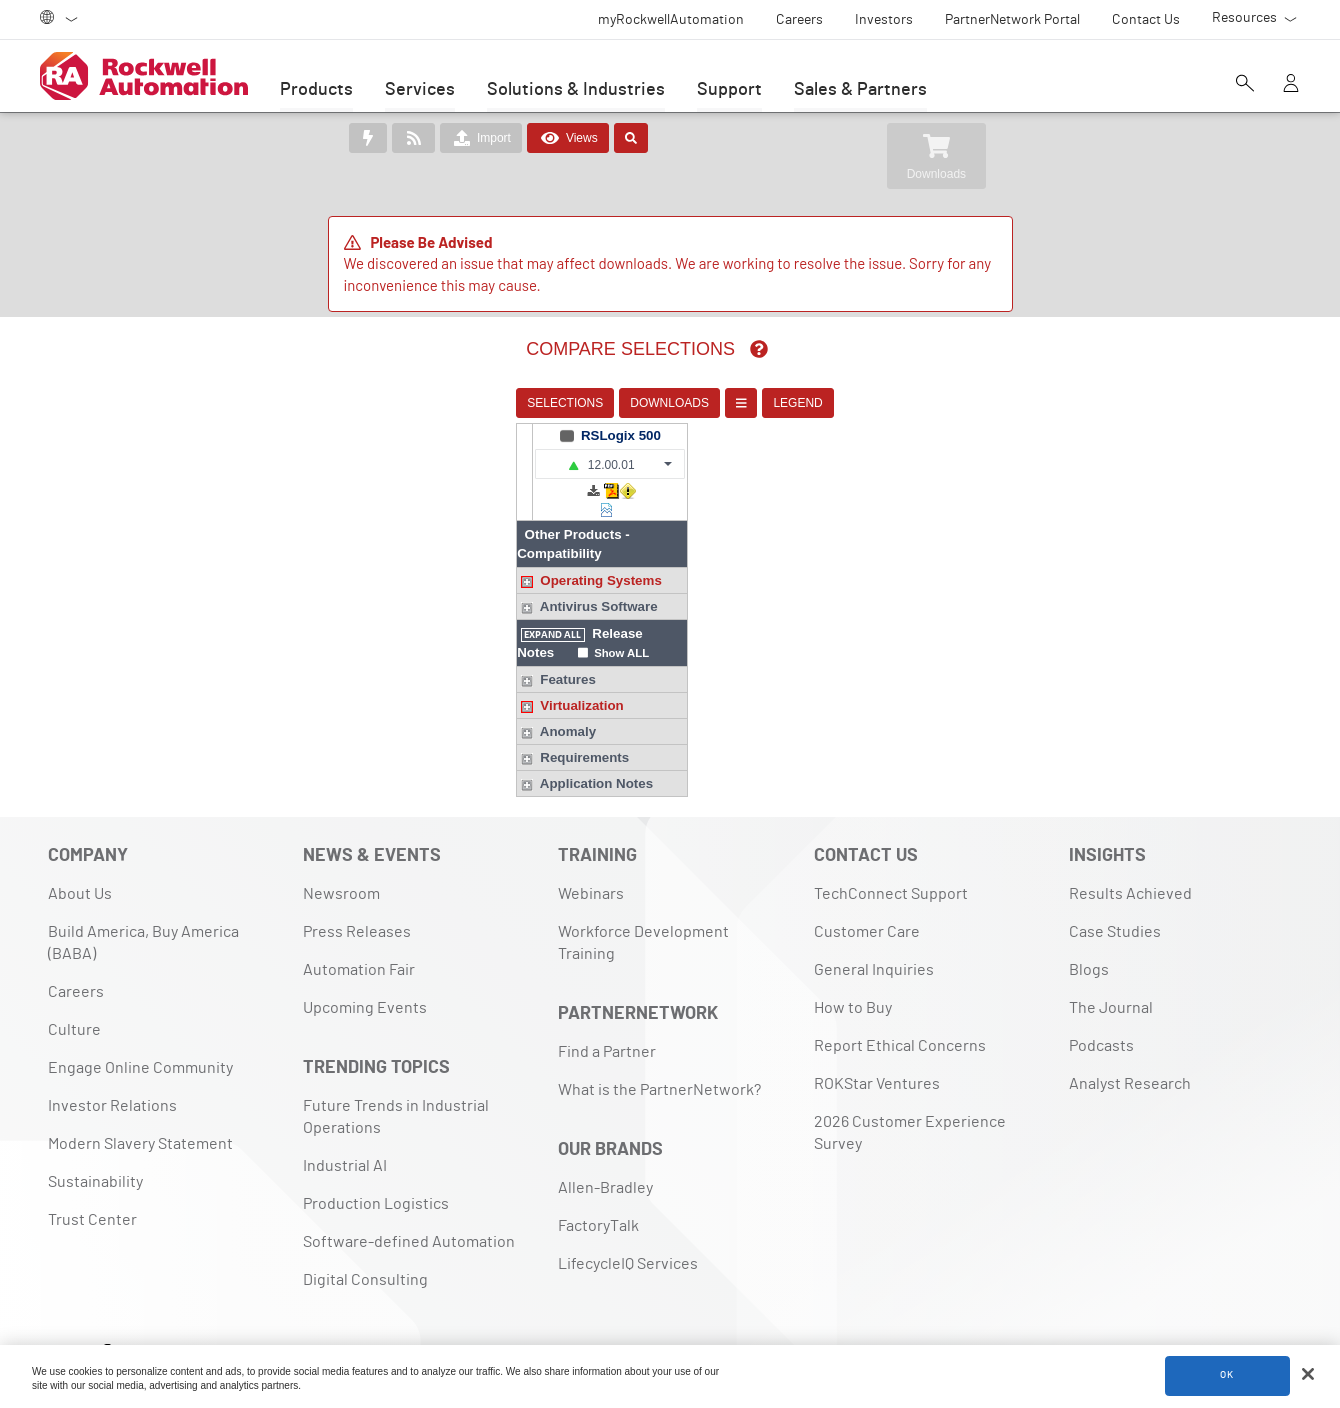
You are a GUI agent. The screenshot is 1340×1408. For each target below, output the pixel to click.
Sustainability (95, 1144)
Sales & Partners (860, 90)
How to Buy (853, 970)
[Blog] (233, 1315)
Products (316, 90)
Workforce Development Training (643, 905)
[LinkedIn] (65, 1315)
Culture (74, 992)
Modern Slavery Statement (140, 1106)
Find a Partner (607, 1014)
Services (420, 90)
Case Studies (1115, 894)
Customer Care (867, 894)
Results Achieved (1130, 856)
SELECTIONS (501, 403)
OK (1227, 1377)
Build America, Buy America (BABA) (143, 905)
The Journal (1111, 970)
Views (568, 138)
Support (729, 90)
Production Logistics (376, 1166)
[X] (147, 1315)
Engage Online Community (140, 1030)
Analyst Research (1130, 1046)
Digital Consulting (365, 1242)
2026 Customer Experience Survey (910, 1095)
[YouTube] (190, 1315)
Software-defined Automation (409, 1204)
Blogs (1089, 932)
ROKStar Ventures (877, 1046)
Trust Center (92, 1182)
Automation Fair (359, 932)
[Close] (1308, 1376)
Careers (76, 954)
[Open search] (1245, 85)
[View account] (1291, 85)
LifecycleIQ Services (628, 1226)
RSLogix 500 (821, 435)
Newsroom (341, 856)
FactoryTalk (598, 1188)
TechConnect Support (891, 856)
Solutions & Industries (576, 90)
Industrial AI (345, 1128)
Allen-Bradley (605, 1150)
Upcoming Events (365, 970)
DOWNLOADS (605, 403)
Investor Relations (112, 1068)
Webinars (591, 856)
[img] (695, 349)
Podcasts (1101, 1008)
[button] (810, 464)
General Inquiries (874, 932)
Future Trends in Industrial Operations (396, 1079)
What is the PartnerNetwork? (659, 1052)
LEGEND (733, 403)
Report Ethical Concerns (900, 1008)
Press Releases (357, 894)
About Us (80, 856)
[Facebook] (104, 1315)
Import (481, 138)
